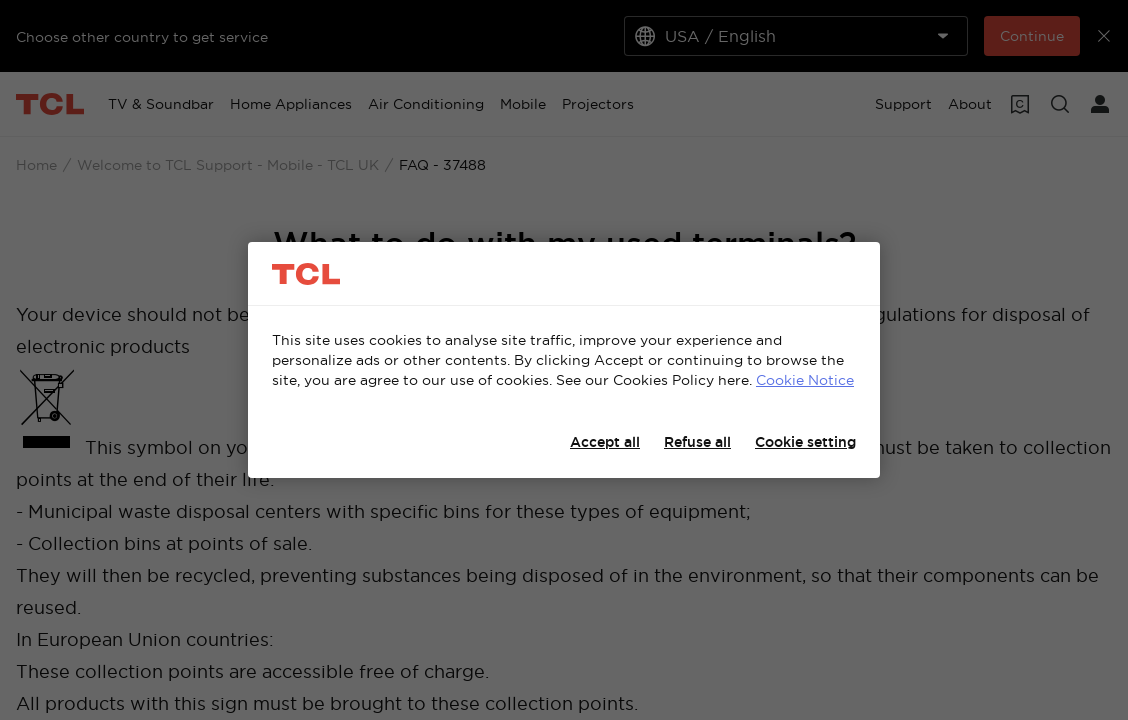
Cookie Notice (805, 380)
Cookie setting (805, 442)
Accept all (605, 442)
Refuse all (697, 442)
